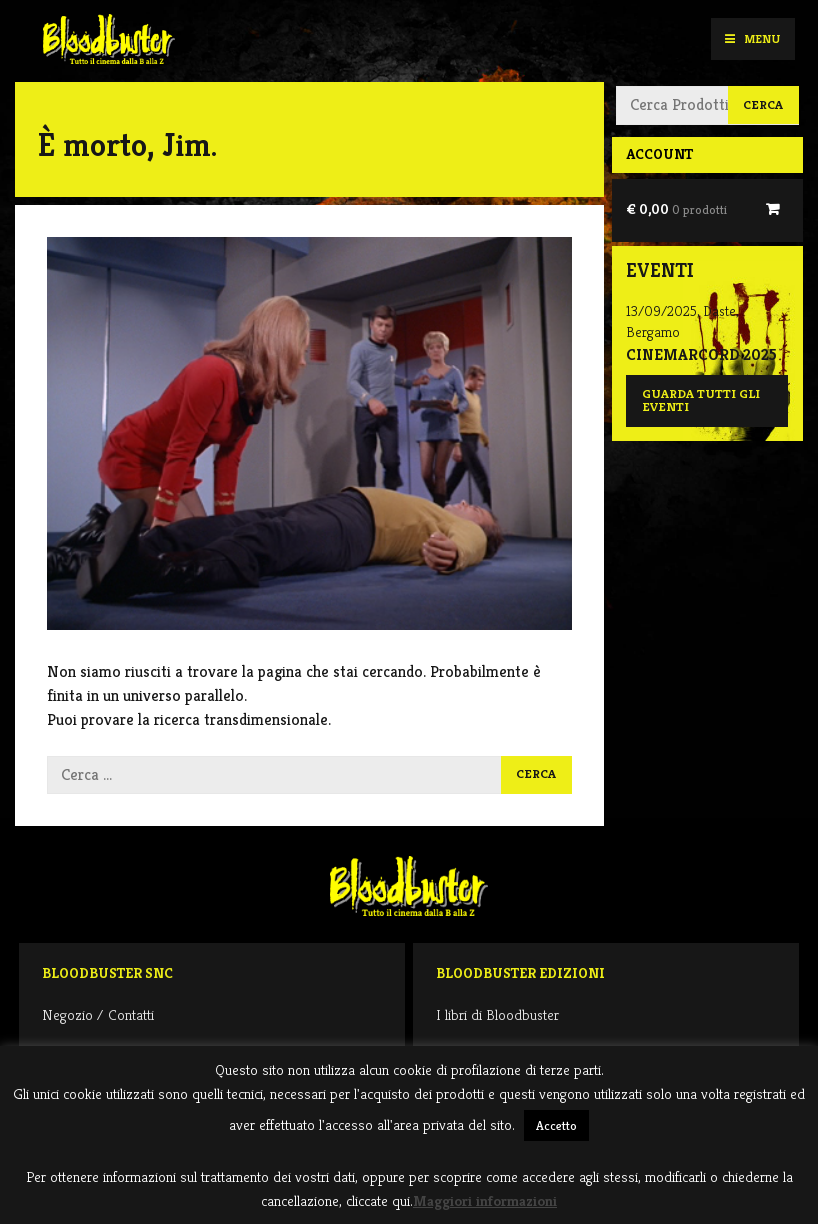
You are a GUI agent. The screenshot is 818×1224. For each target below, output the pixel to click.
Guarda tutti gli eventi (701, 400)
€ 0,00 (676, 209)
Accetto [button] (556, 1125)
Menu (752, 38)
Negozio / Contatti (98, 1014)
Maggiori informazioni (485, 1200)
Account (659, 154)
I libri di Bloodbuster (497, 1014)
